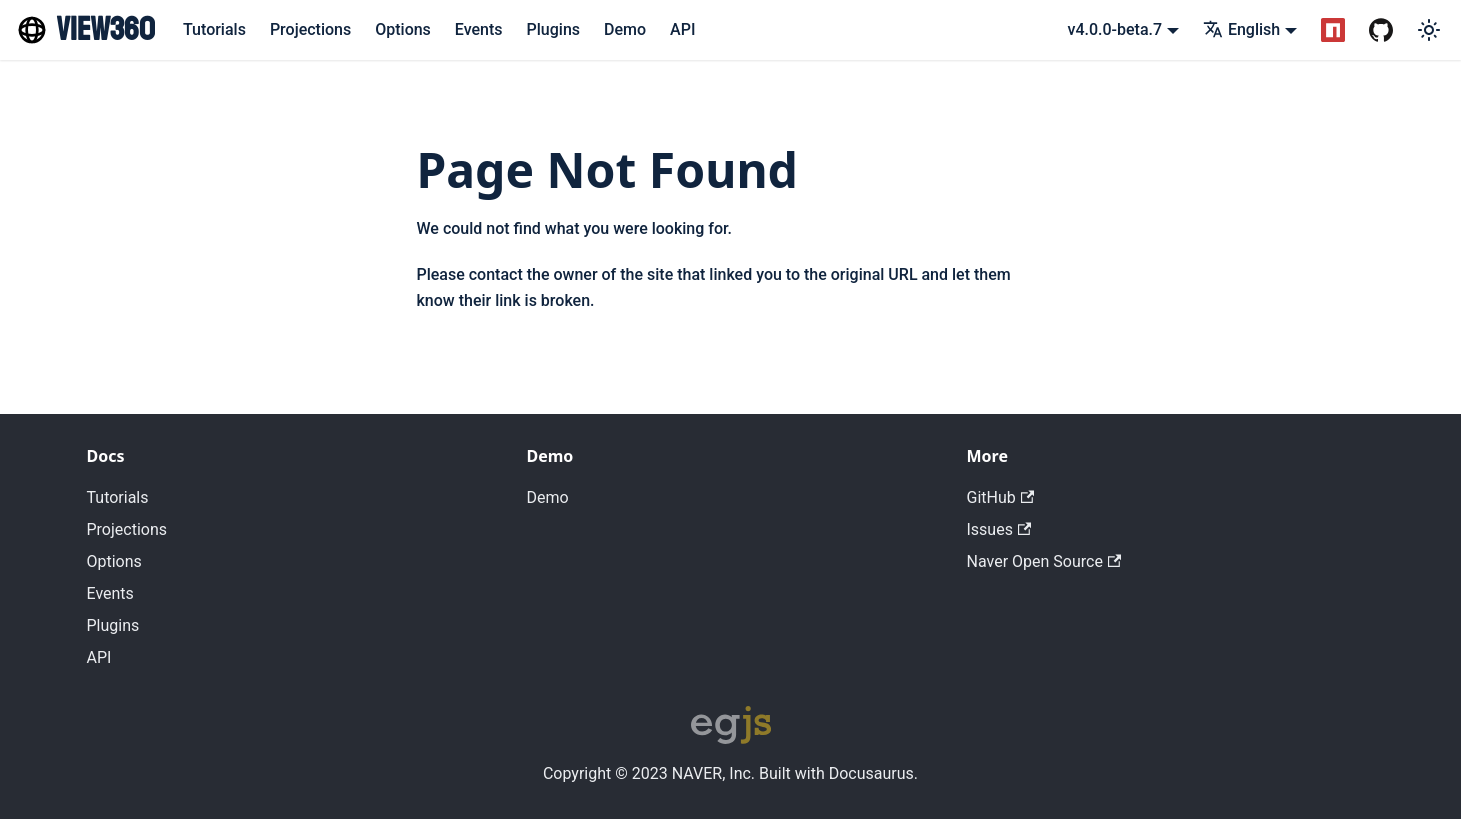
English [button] (1241, 29)
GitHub (1001, 497)
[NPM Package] (1333, 30)
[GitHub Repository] (1381, 30)
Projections (310, 29)
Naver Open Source (1044, 561)
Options (403, 29)
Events (479, 29)
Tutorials (214, 29)
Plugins (553, 29)
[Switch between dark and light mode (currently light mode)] (1429, 30)
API (682, 29)
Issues (999, 529)
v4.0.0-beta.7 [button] (1115, 29)
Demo (625, 29)
